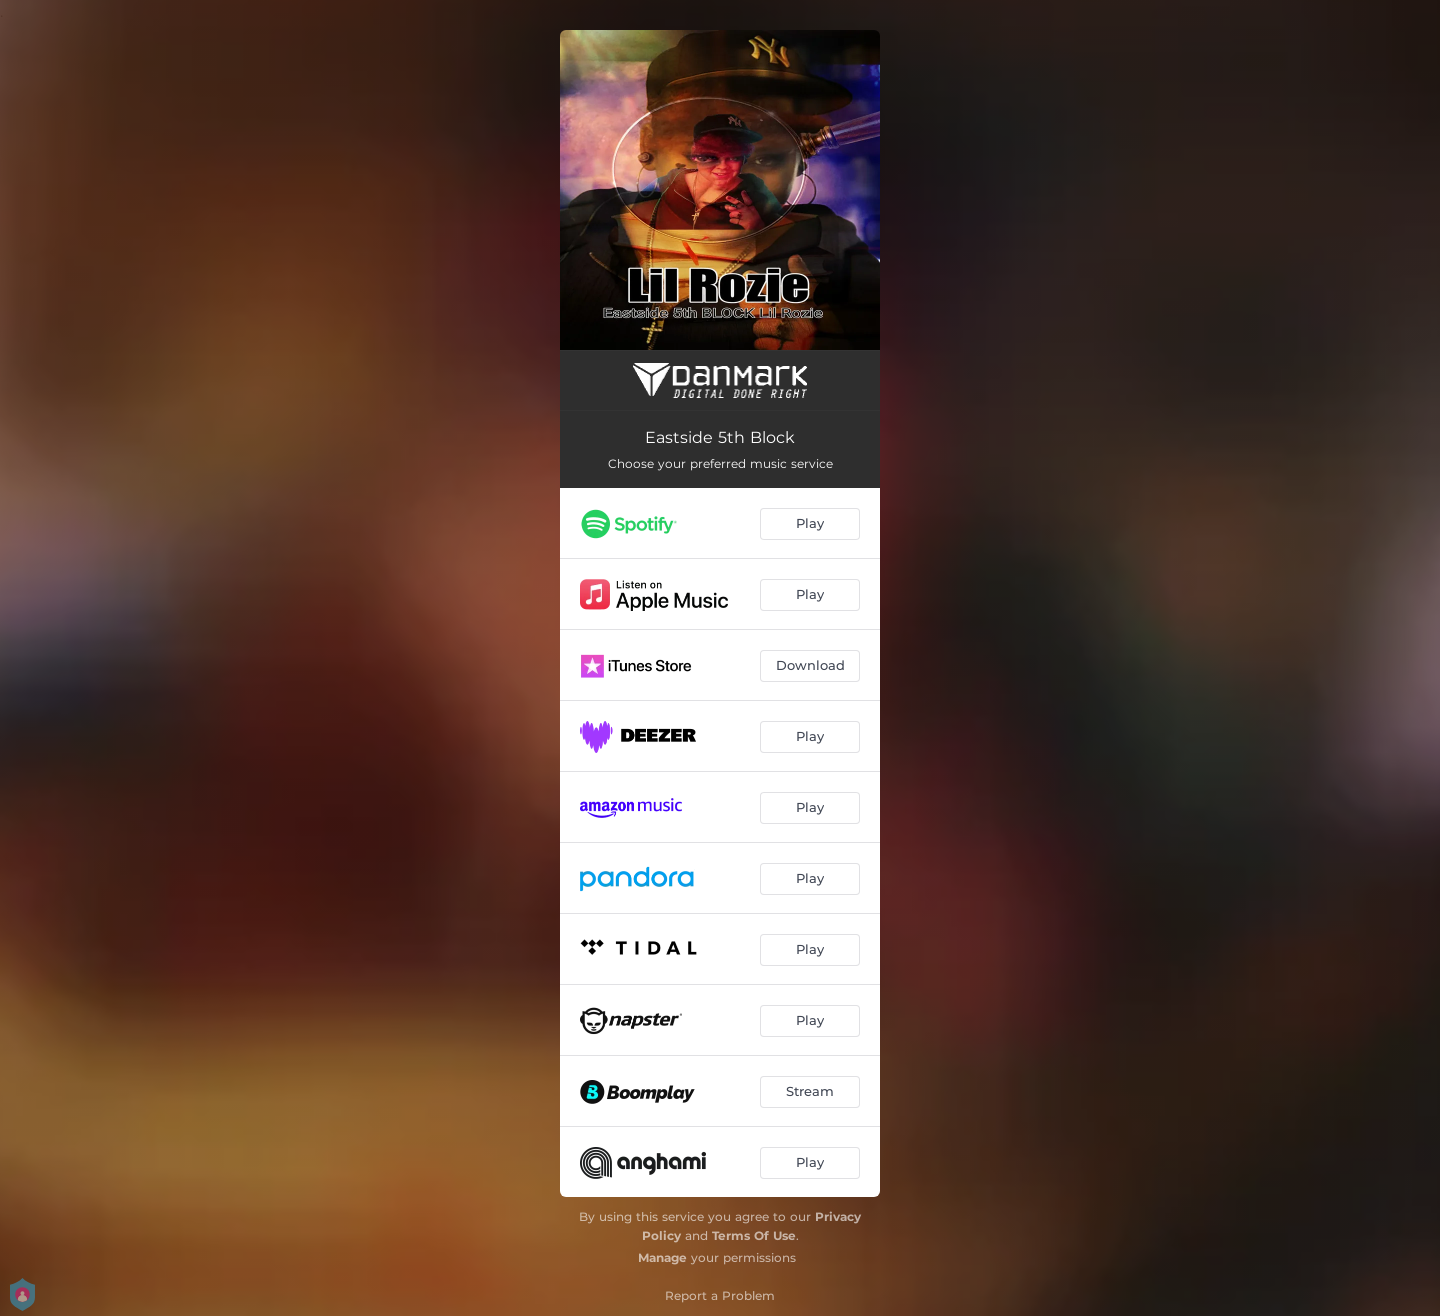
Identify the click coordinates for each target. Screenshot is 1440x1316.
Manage (662, 1257)
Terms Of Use (754, 1235)
